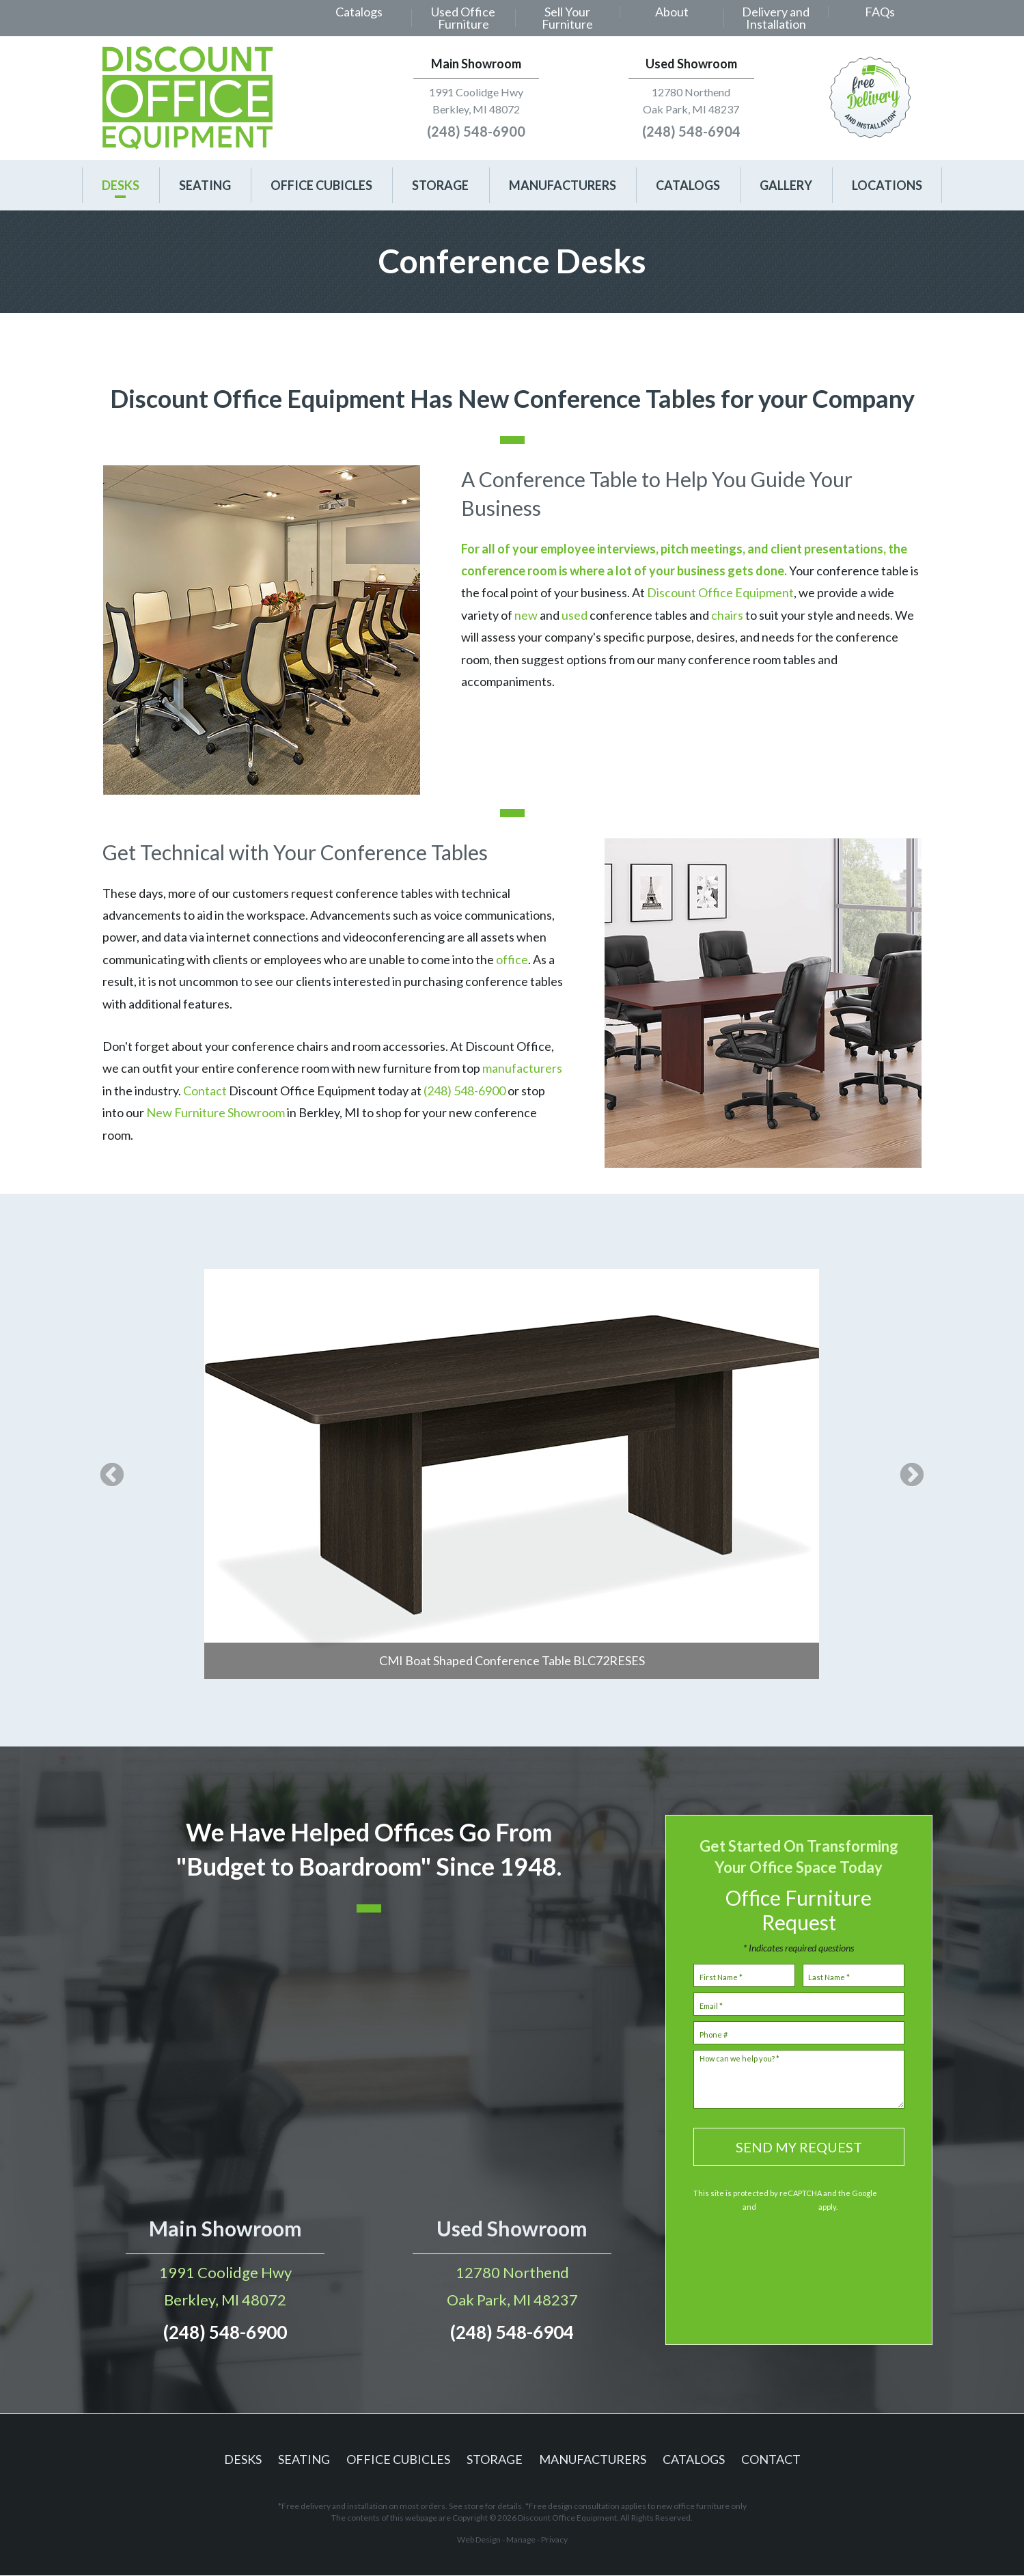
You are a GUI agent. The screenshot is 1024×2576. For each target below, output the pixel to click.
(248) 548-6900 (476, 131)
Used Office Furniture (463, 17)
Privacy (554, 2539)
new (526, 614)
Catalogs (359, 11)
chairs (727, 614)
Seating (205, 185)
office (512, 959)
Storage (440, 185)
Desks (120, 185)
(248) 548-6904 (691, 131)
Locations (887, 185)
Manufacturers (562, 185)
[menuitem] (359, 18)
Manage (521, 2539)
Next (912, 1477)
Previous (112, 1477)
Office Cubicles (321, 185)
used (574, 614)
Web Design (479, 2539)
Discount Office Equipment (720, 592)
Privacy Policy (717, 2206)
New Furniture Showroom (215, 1112)
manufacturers (522, 1067)
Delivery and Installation (775, 17)
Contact (206, 1090)
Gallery (786, 185)
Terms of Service (787, 2206)
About (672, 11)
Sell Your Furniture (567, 17)
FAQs (880, 11)
